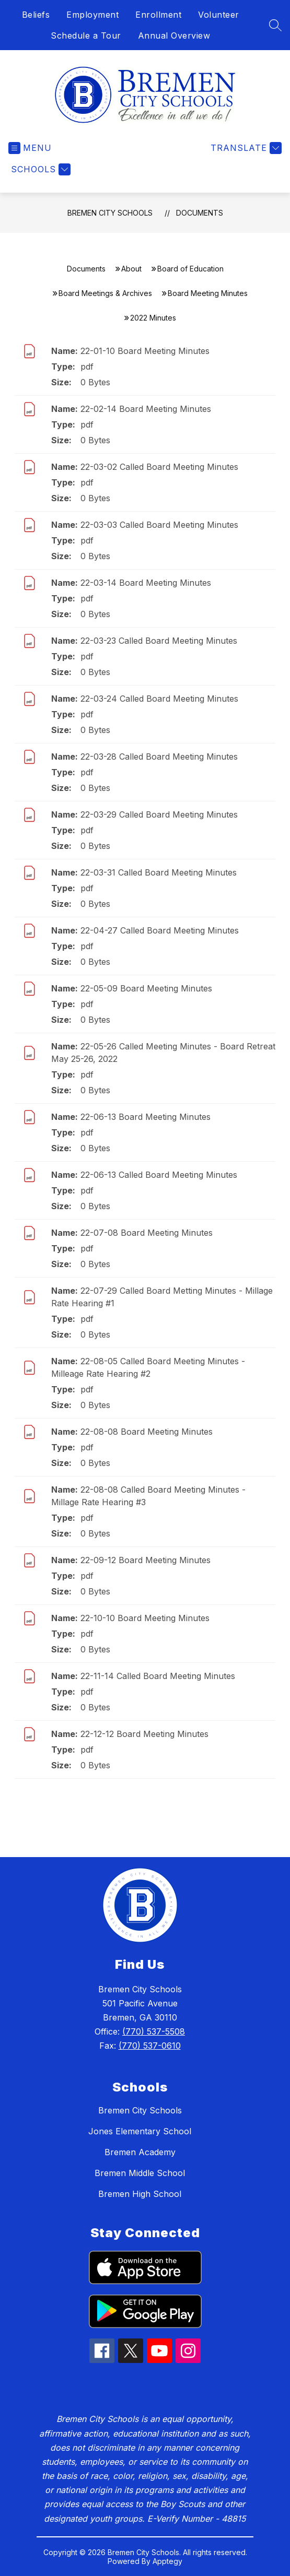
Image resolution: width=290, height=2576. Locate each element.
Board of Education (190, 268)
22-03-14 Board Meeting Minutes (145, 582)
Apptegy (167, 2561)
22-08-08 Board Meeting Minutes (146, 1431)
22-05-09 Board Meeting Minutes (146, 988)
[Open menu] (30, 148)
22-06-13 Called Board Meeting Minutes (158, 1174)
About (131, 268)
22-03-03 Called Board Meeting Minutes (159, 524)
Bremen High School (139, 2194)
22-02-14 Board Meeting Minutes (145, 409)
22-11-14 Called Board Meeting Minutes (157, 1676)
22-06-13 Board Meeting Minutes (145, 1117)
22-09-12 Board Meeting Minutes (145, 1560)
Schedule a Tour (86, 35)
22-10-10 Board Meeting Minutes (145, 1618)
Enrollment (158, 14)
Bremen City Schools (110, 212)
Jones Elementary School (139, 2131)
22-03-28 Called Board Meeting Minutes (159, 756)
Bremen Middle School (140, 2173)
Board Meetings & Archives (105, 293)
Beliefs (36, 14)
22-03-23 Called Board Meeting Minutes (158, 640)
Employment (92, 14)
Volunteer (218, 14)
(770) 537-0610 (150, 2045)
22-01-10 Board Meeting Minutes (145, 351)
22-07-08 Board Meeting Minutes (146, 1232)
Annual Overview (174, 35)
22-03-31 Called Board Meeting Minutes (158, 872)
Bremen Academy (140, 2152)
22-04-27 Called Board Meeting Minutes (159, 930)
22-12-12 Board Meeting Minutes (144, 1734)
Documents (199, 212)
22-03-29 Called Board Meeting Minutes (159, 814)
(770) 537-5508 (153, 2031)
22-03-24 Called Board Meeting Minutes (159, 698)
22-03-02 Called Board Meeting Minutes (159, 467)
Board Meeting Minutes (208, 293)
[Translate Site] (245, 148)
